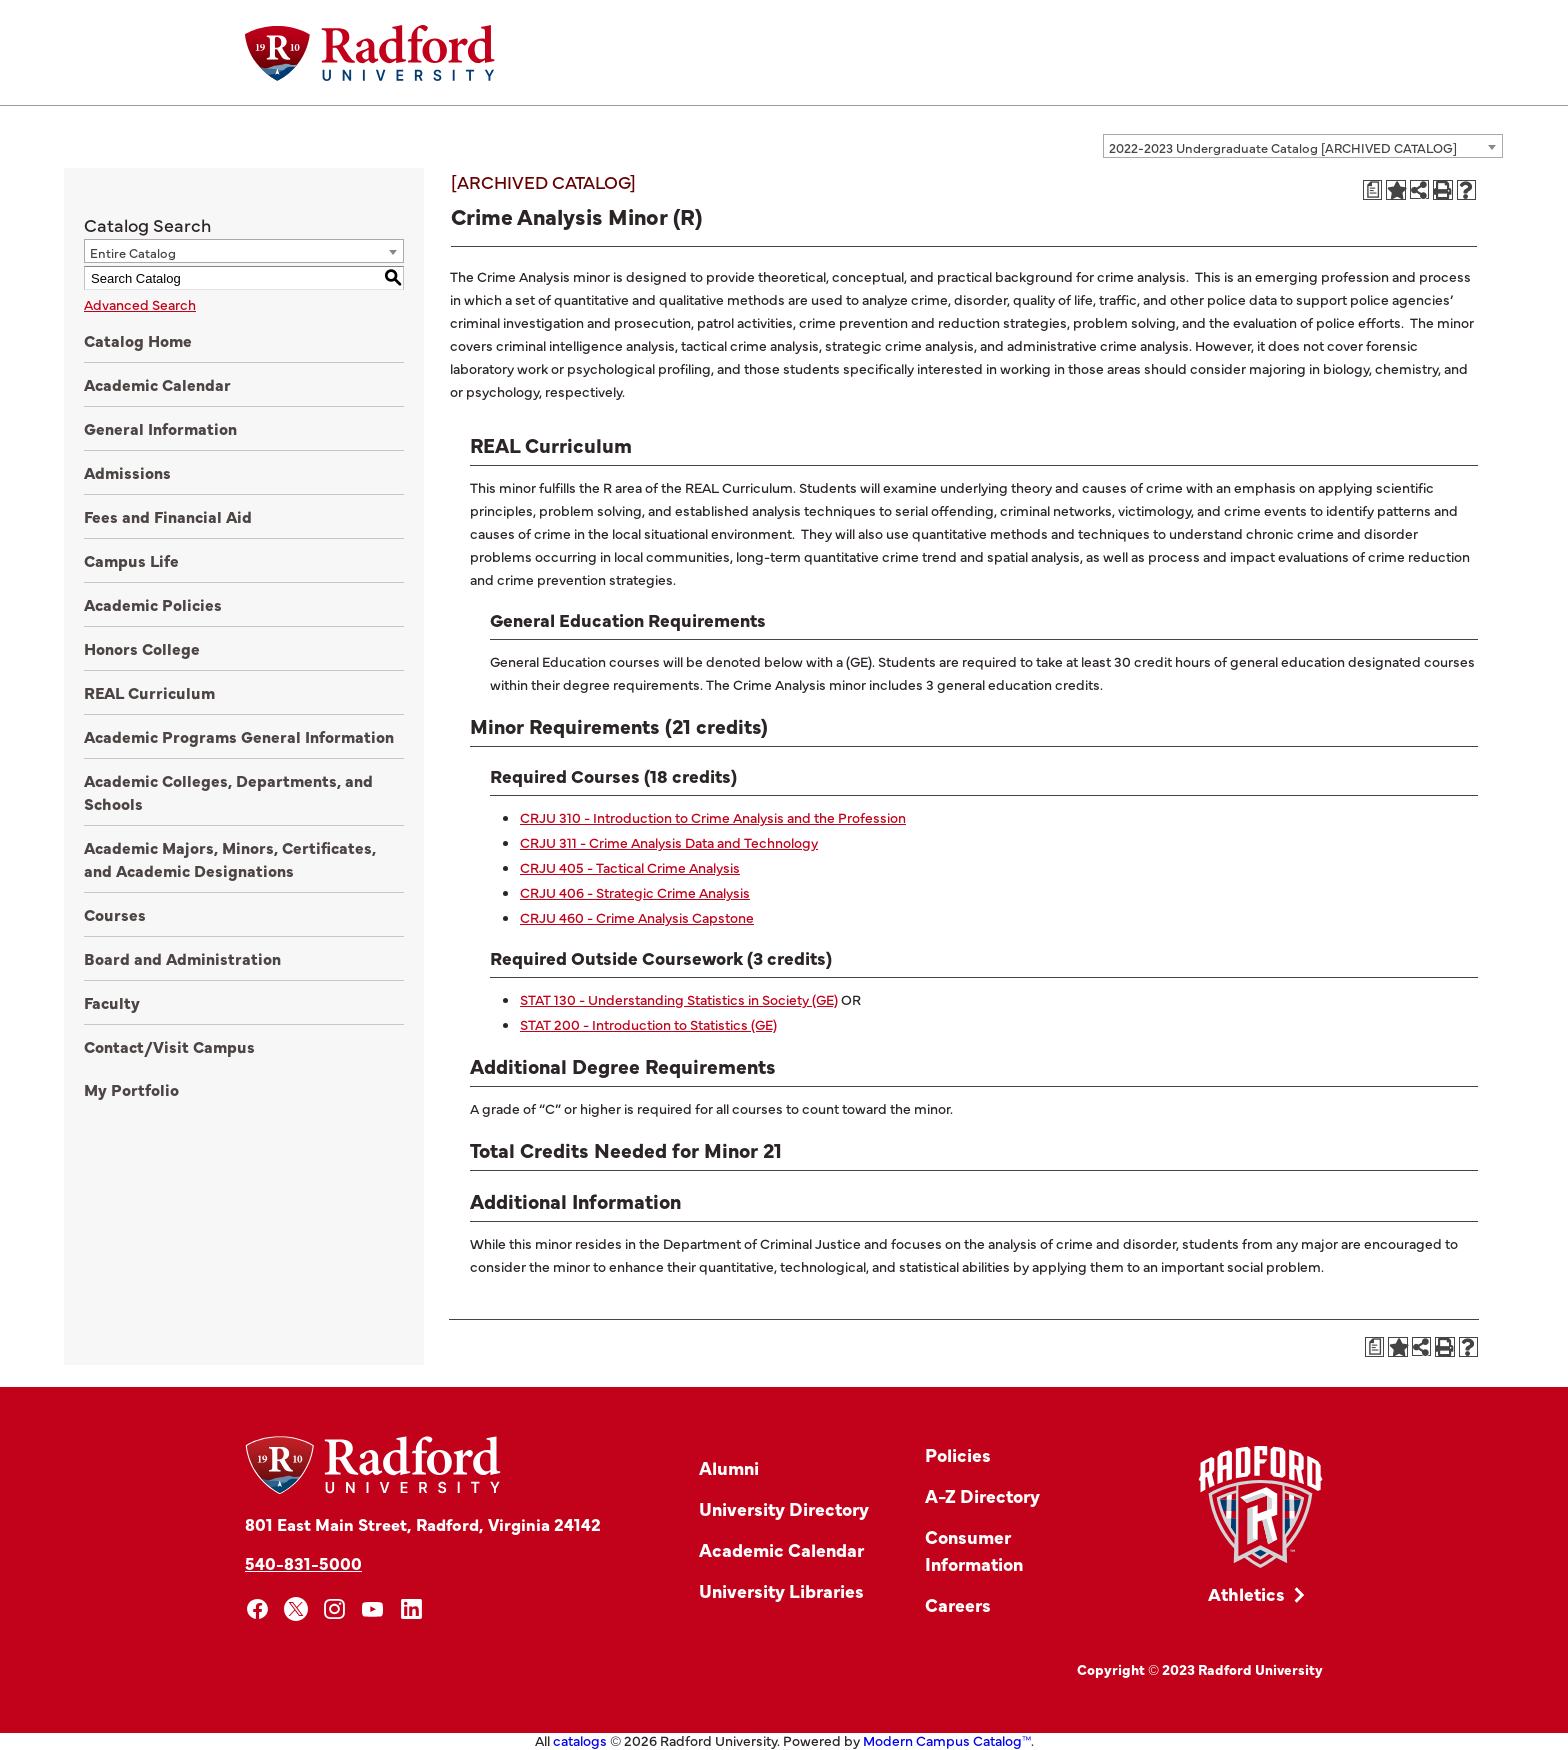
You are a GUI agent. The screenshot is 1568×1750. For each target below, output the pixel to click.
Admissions (127, 472)
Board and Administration (182, 958)
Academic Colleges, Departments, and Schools (228, 791)
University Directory (784, 1508)
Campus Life (131, 560)
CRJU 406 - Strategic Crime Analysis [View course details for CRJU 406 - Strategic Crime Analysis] (635, 892)
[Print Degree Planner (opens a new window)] (1373, 190)
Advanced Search (140, 304)
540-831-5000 (303, 1562)
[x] (296, 1609)
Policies (958, 1454)
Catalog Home (138, 340)
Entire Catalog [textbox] (133, 252)
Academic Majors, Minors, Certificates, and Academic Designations (230, 858)
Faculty (112, 1002)
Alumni (729, 1467)
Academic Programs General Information (239, 736)
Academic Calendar (157, 384)
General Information (160, 428)
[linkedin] (411, 1609)
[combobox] (1303, 146)
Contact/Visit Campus (169, 1046)
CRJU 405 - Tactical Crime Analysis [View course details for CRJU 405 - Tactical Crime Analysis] (630, 867)
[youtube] (373, 1609)
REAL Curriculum (149, 692)
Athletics (1246, 1593)
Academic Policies (153, 604)
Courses (115, 914)
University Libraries (781, 1590)
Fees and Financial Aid (168, 516)
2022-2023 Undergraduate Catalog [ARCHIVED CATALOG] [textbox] (1283, 147)
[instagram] (334, 1609)
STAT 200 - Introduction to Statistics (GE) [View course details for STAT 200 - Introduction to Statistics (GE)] (648, 1024)
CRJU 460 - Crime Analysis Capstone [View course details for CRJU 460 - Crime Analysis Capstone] (637, 917)
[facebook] (257, 1609)
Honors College (142, 648)
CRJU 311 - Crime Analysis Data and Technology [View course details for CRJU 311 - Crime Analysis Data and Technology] (669, 842)
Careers (958, 1604)
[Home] (370, 53)
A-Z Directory (982, 1495)
